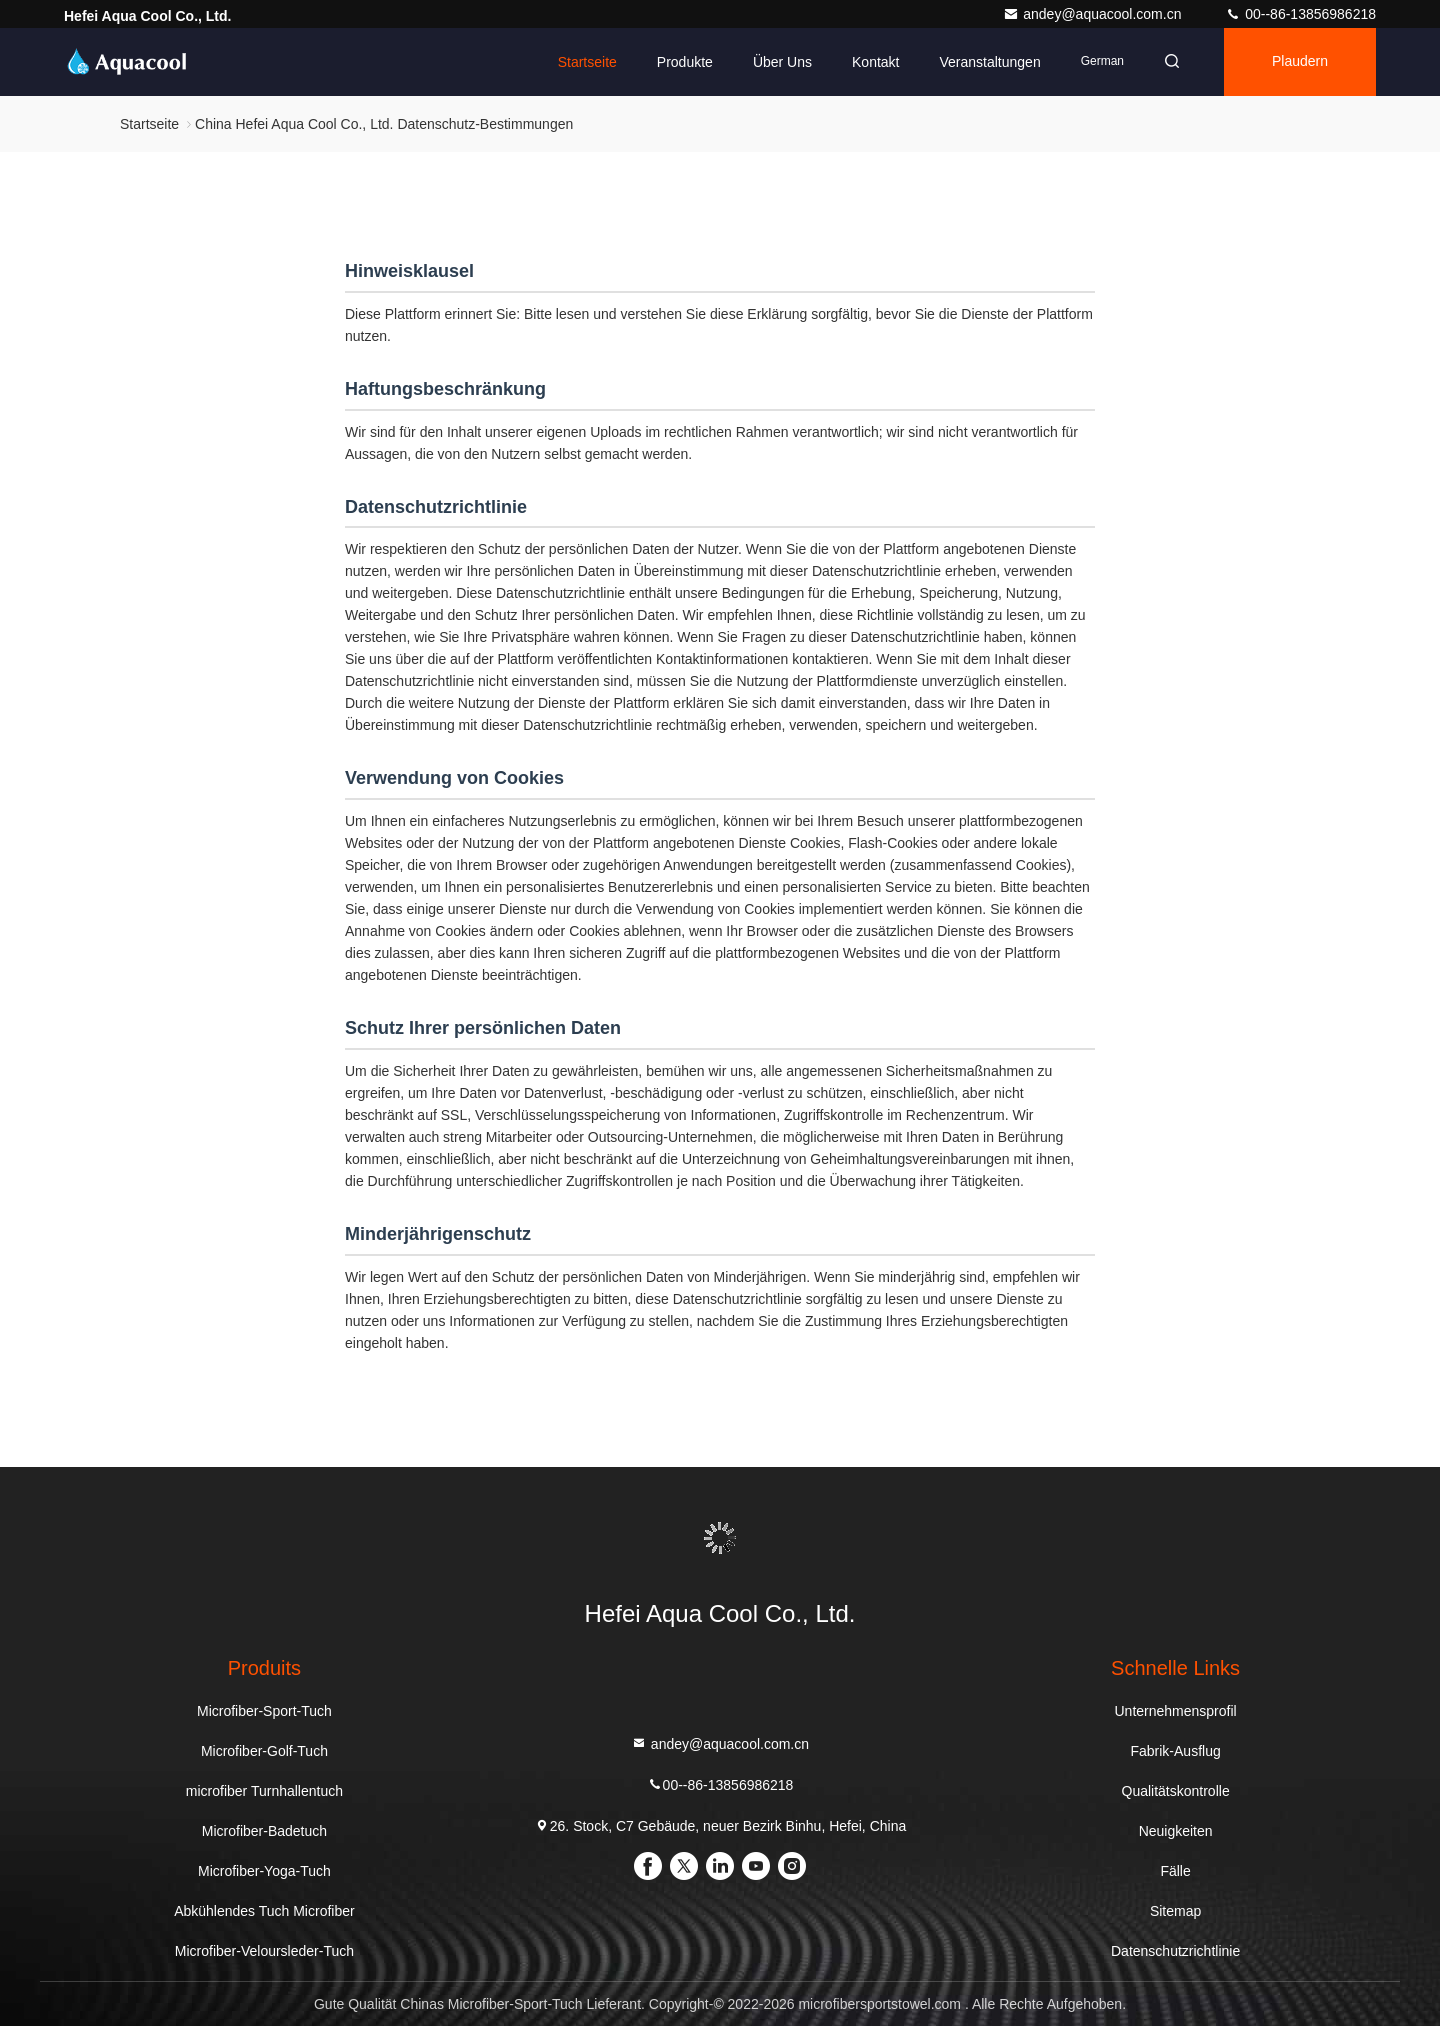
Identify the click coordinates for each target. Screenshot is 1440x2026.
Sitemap (1175, 1911)
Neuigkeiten (1176, 1831)
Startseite (587, 62)
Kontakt (875, 62)
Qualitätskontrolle (1176, 1791)
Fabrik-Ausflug (1175, 1751)
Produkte (685, 62)
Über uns (782, 62)
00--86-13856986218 (1300, 14)
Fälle (1175, 1871)
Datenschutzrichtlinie (1175, 1951)
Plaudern (1300, 62)
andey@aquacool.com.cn (1094, 14)
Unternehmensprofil (1176, 1711)
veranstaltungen (989, 62)
